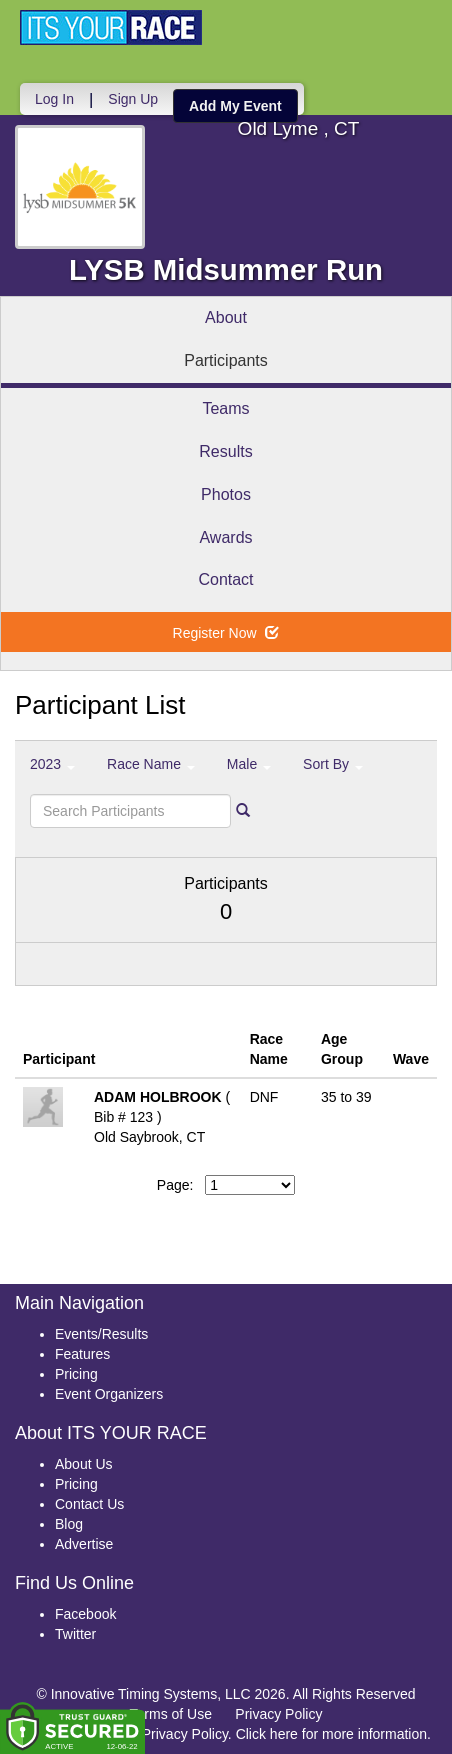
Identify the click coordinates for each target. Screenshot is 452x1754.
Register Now (226, 633)
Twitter (75, 1634)
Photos (226, 494)
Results (225, 451)
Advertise (84, 1544)
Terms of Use (171, 1714)
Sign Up (133, 99)
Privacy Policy (278, 1714)
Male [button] (249, 764)
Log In (54, 99)
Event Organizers (109, 1394)
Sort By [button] (333, 764)
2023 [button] (52, 764)
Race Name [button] (151, 764)
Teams (225, 408)
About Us (84, 1464)
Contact (225, 579)
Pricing (76, 1374)
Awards (225, 537)
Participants (226, 360)
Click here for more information (331, 1734)
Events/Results (101, 1334)
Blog (69, 1524)
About (226, 317)
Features (82, 1354)
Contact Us (89, 1504)
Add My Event (235, 106)
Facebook (85, 1614)
